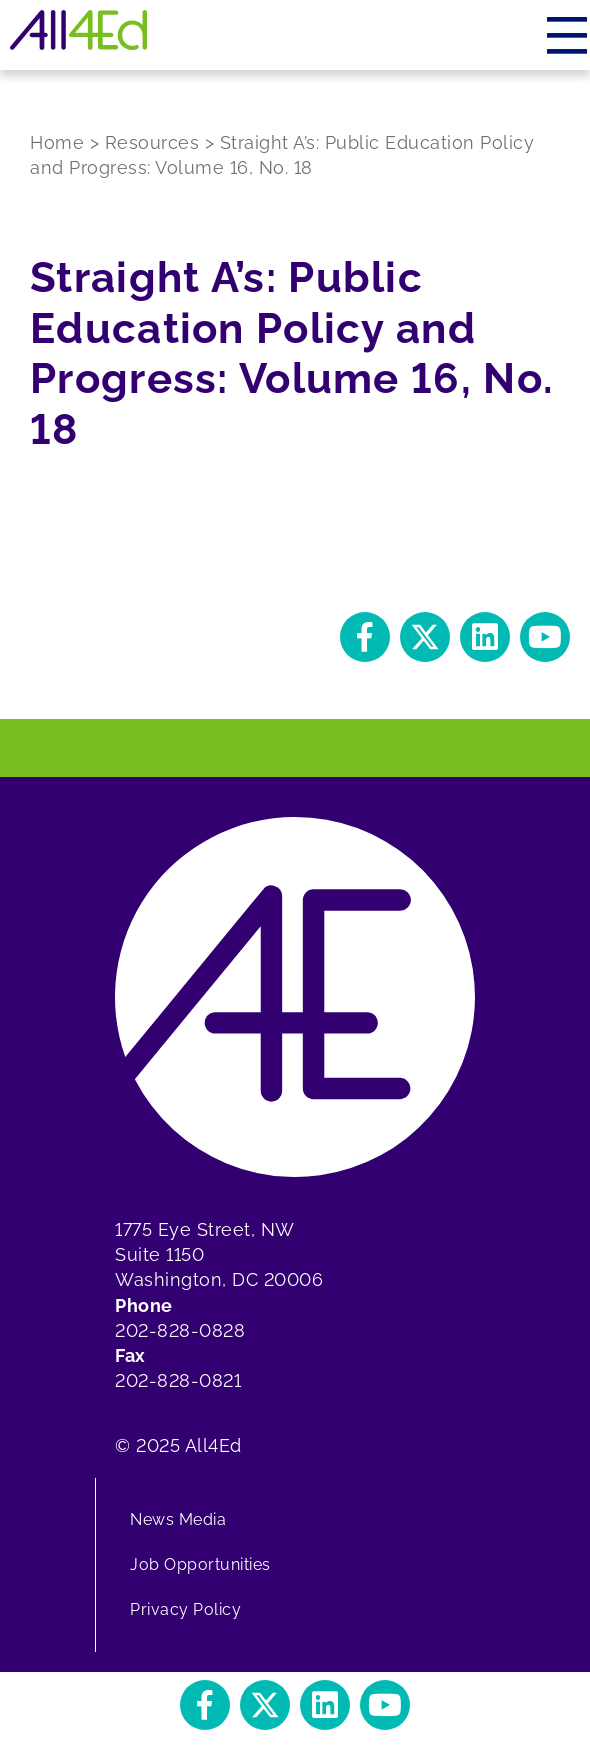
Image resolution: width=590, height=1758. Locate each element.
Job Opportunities (200, 1564)
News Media (178, 1519)
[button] (365, 637)
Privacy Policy (185, 1609)
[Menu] (568, 35)
